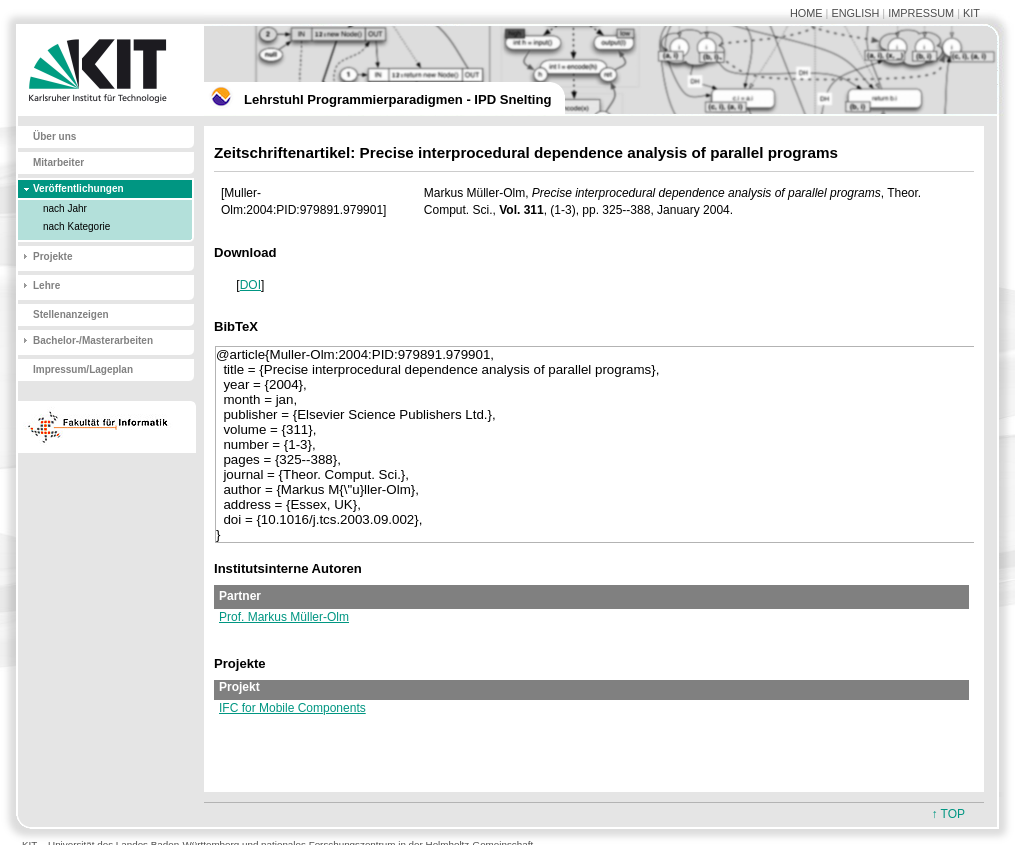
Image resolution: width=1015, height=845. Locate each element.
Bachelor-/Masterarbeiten (93, 340)
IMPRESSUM (921, 13)
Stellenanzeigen (71, 314)
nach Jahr (65, 208)
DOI (250, 285)
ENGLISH (855, 13)
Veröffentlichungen (78, 188)
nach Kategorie (76, 226)
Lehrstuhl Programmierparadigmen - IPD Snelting (397, 99)
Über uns (54, 136)
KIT (971, 13)
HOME (806, 13)
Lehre (46, 285)
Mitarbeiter (58, 162)
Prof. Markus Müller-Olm (284, 617)
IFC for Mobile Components (292, 708)
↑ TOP (948, 814)
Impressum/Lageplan (83, 369)
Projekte (52, 256)
